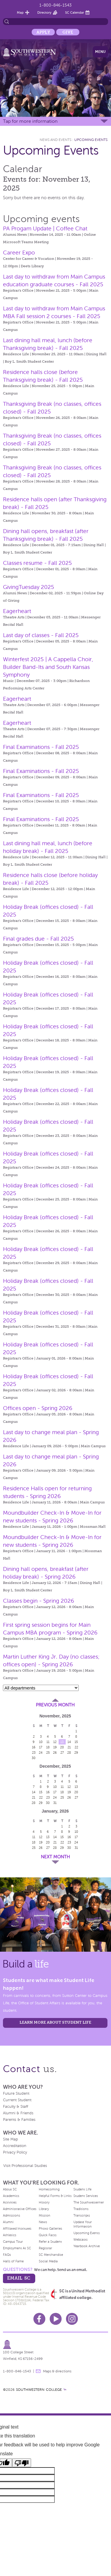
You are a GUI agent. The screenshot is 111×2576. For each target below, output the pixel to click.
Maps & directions (57, 2371)
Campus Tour (13, 2241)
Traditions (81, 2209)
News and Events (55, 140)
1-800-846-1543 (55, 5)
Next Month (55, 1856)
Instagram (72, 2319)
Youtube (56, 2319)
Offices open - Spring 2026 (37, 1408)
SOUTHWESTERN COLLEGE (39, 2390)
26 (55, 1752)
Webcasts (80, 2239)
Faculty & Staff (15, 2107)
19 (55, 1747)
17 (40, 1747)
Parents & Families (19, 2120)
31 (55, 1803)
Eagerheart (17, 611)
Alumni (8, 2222)
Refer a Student (50, 2241)
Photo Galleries (50, 2228)
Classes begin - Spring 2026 (38, 1601)
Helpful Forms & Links (55, 2196)
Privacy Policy (15, 2152)
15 (76, 1742)
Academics (11, 2196)
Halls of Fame (13, 2261)
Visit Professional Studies (25, 2166)
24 (41, 1752)
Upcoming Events (90, 140)
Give (67, 32)
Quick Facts (48, 2235)
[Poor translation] (21, 2462)
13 (62, 1742)
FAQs (7, 2254)
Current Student (17, 2100)
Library (44, 2209)
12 (55, 1742)
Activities (10, 2202)
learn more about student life (55, 2022)
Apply (43, 32)
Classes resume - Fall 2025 (37, 563)
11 (47, 1742)
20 (62, 1747)
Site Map (10, 2139)
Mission (44, 2215)
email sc (18, 2277)
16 (34, 1747)
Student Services (85, 2196)
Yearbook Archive (86, 2246)
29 (76, 1752)
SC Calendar (74, 12)
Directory (44, 12)
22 (76, 1747)
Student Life (82, 2189)
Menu (100, 52)
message (38, 2371)
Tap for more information (30, 121)
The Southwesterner (88, 2202)
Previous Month (55, 1705)
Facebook (39, 2319)
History (44, 2202)
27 (62, 1752)
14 (69, 1742)
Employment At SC (17, 2248)
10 (41, 1742)
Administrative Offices (19, 2209)
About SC (10, 2189)
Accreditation (14, 2146)
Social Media (48, 2261)
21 (69, 1747)
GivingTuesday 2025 (28, 587)
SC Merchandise (51, 2254)
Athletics (9, 2235)
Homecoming (49, 2189)
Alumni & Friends (18, 2113)
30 (34, 1758)
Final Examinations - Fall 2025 (41, 747)
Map (20, 12)
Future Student (16, 2093)
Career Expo (19, 252)
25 (48, 1752)
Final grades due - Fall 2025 (38, 939)
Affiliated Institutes (17, 2228)
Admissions (11, 2215)
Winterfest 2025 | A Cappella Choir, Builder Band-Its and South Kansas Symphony (48, 667)
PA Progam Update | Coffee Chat (45, 228)
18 (48, 1747)
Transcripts (81, 2215)
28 (69, 1752)
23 (34, 1752)
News (43, 2222)
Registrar (45, 2248)
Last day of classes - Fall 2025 (41, 635)
